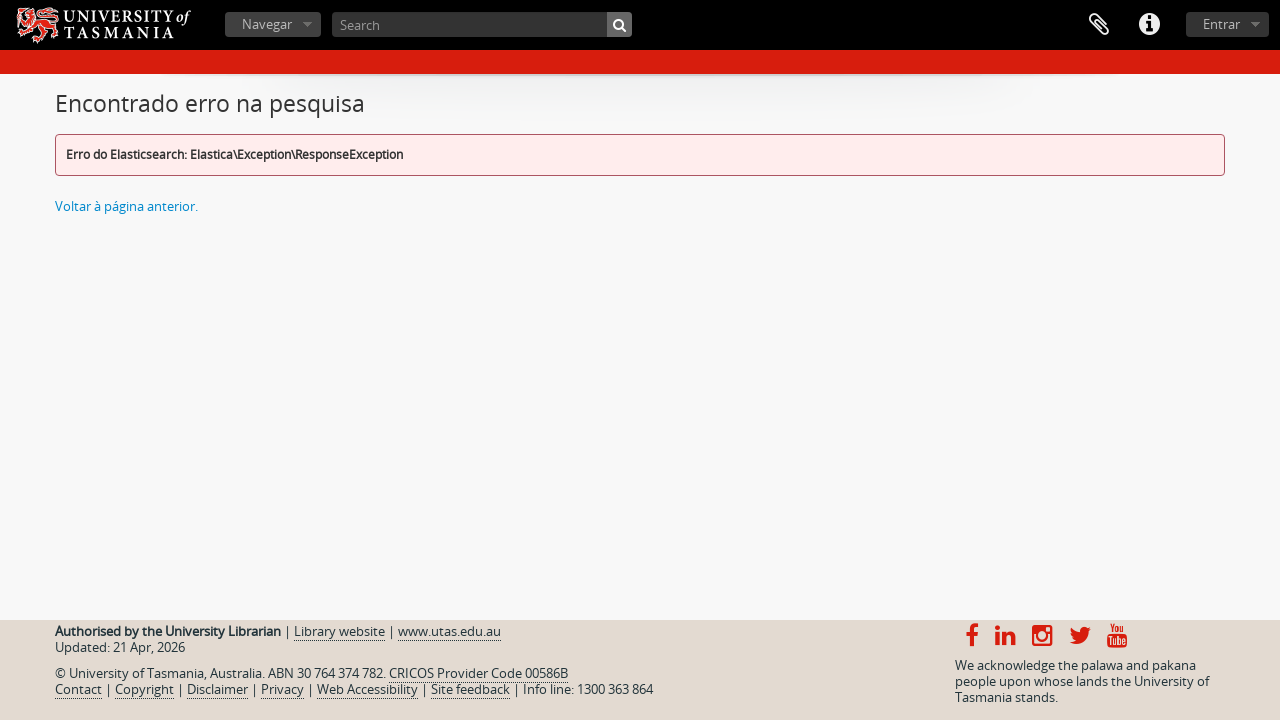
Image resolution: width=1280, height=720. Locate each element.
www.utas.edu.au (449, 631)
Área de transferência (1099, 25)
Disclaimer (217, 689)
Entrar (1221, 24)
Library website (339, 631)
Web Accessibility (367, 689)
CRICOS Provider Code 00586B (478, 673)
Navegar (267, 24)
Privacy (282, 689)
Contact (78, 689)
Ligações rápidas (1149, 25)
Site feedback (470, 689)
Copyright (144, 689)
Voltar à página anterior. (126, 206)
